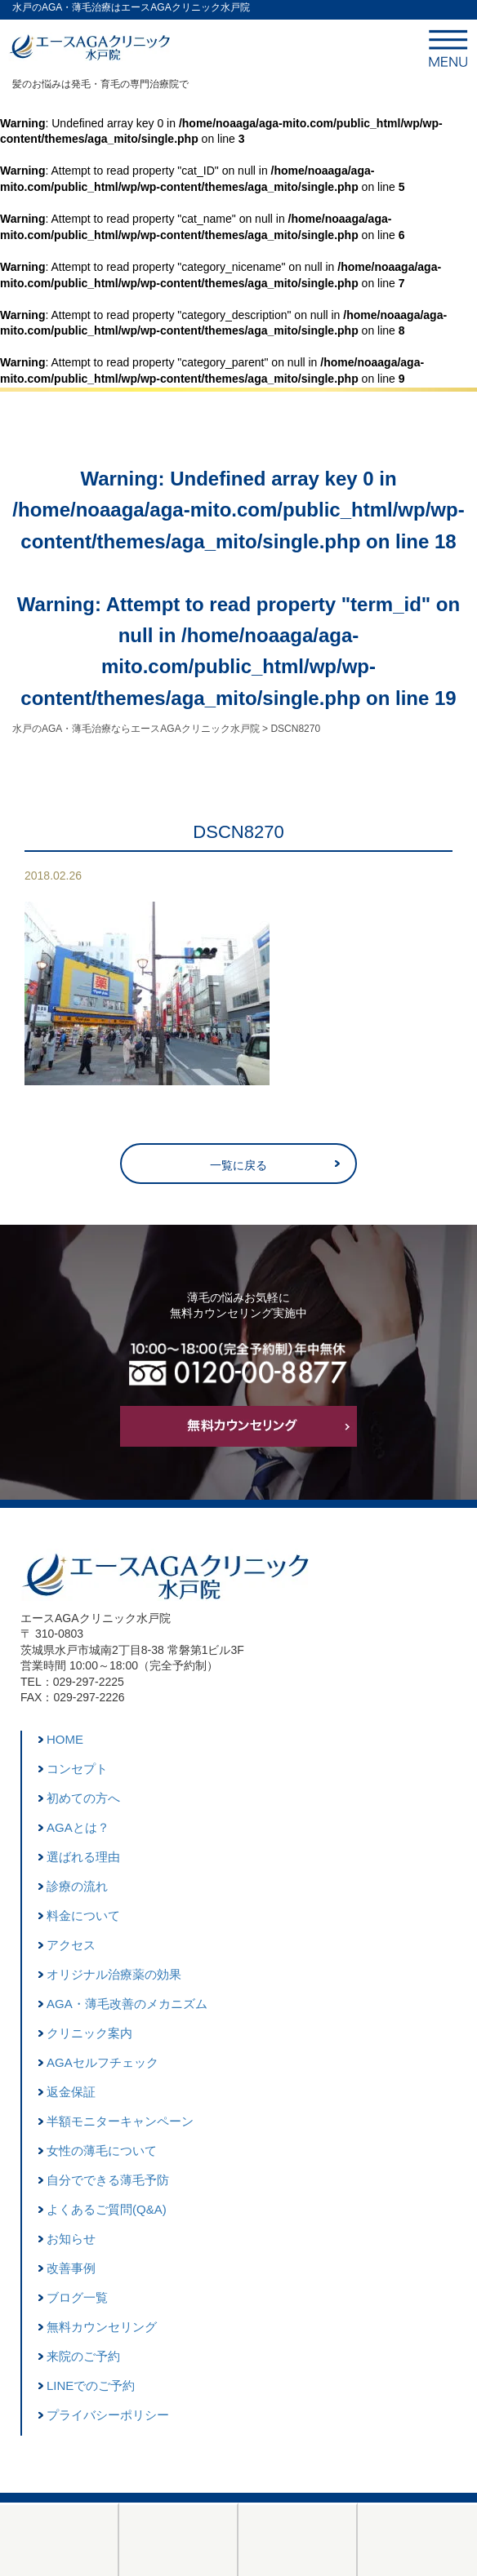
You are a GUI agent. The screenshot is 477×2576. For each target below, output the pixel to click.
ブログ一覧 (77, 2297)
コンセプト (77, 1769)
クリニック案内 (89, 2033)
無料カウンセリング (102, 2327)
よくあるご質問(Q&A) (107, 2209)
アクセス (71, 1945)
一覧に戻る (238, 1165)
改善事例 (71, 2268)
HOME (65, 1739)
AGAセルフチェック (102, 2062)
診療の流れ (77, 1886)
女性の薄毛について (102, 2150)
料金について (83, 1915)
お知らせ (71, 2239)
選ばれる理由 (83, 1857)
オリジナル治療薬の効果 (114, 1974)
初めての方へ (83, 1798)
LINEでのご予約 (91, 2385)
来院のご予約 (83, 2356)
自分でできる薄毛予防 (108, 2180)
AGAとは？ (78, 1827)
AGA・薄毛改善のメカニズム (127, 2004)
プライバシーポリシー (108, 2415)
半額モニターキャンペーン (120, 2121)
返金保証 (71, 2092)
